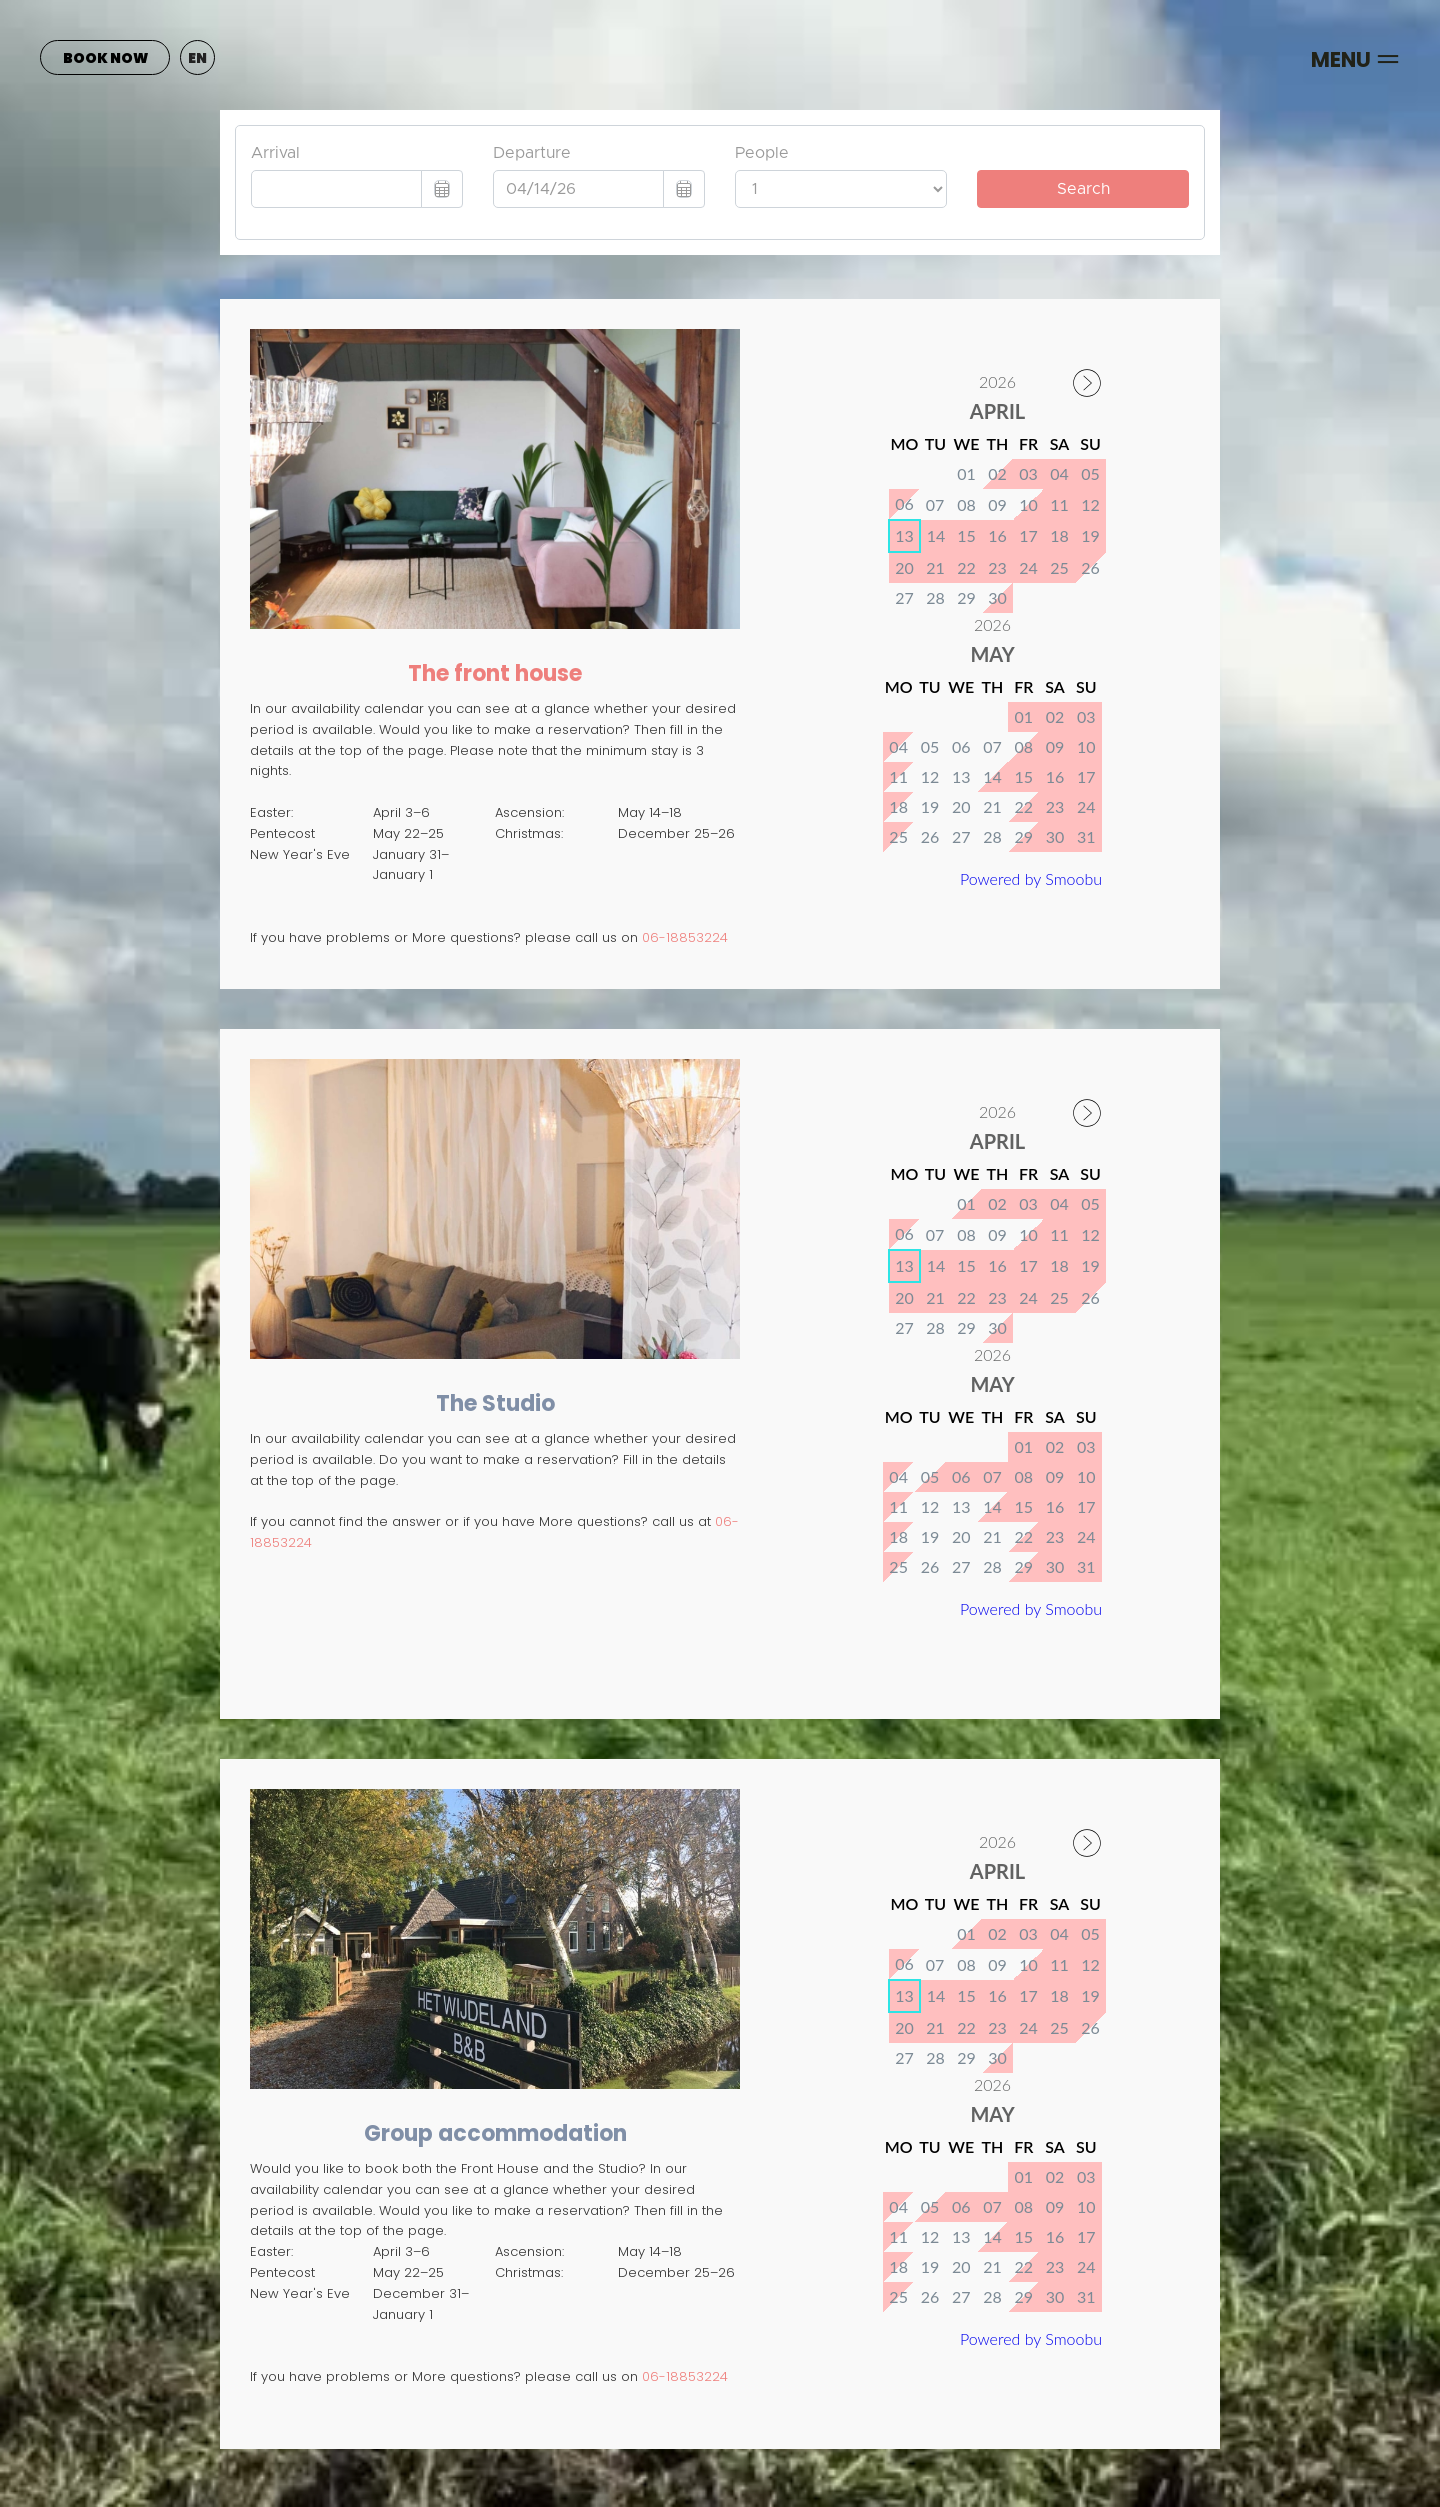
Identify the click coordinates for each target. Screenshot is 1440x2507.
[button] (197, 57)
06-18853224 (685, 937)
